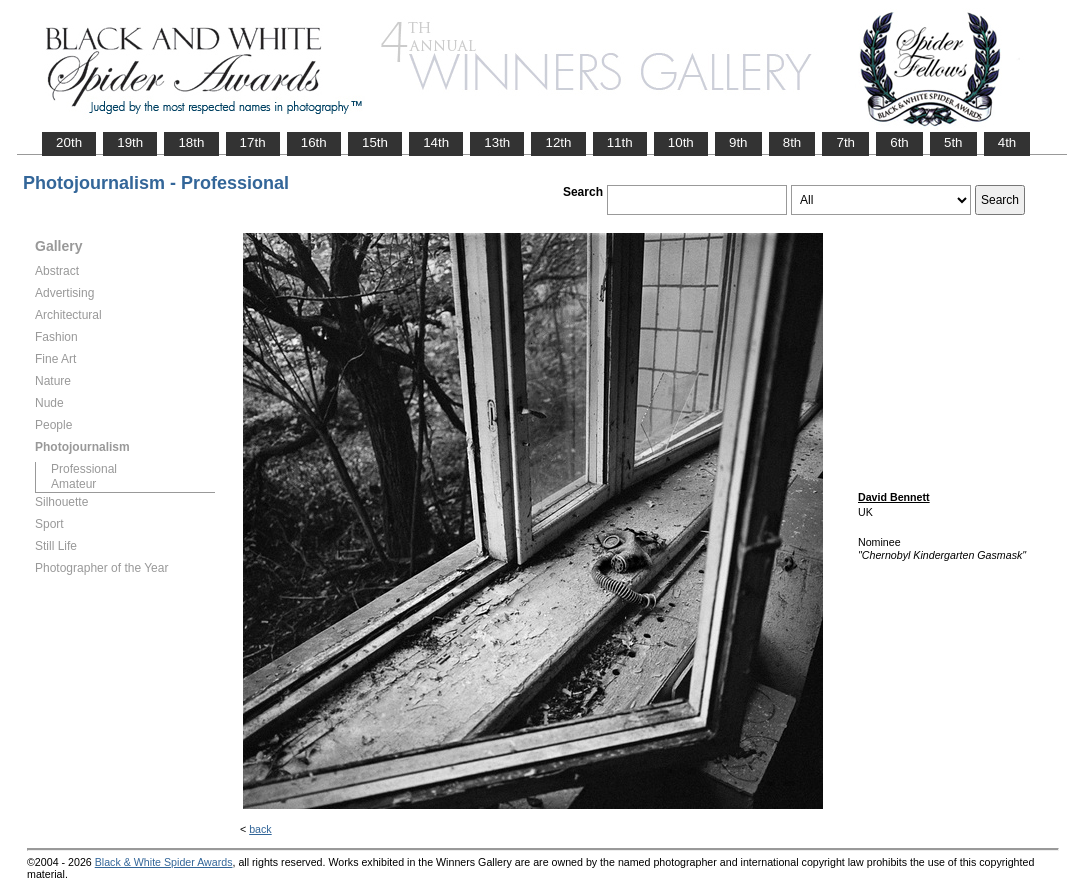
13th (497, 142)
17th (253, 142)
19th (130, 142)
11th (620, 142)
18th (191, 142)
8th (792, 142)
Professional (84, 469)
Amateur (73, 484)
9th (738, 142)
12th (558, 142)
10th (681, 142)
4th (1007, 142)
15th (375, 142)
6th (899, 142)
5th (953, 142)
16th (314, 142)
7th (845, 142)
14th (436, 142)
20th (69, 142)
